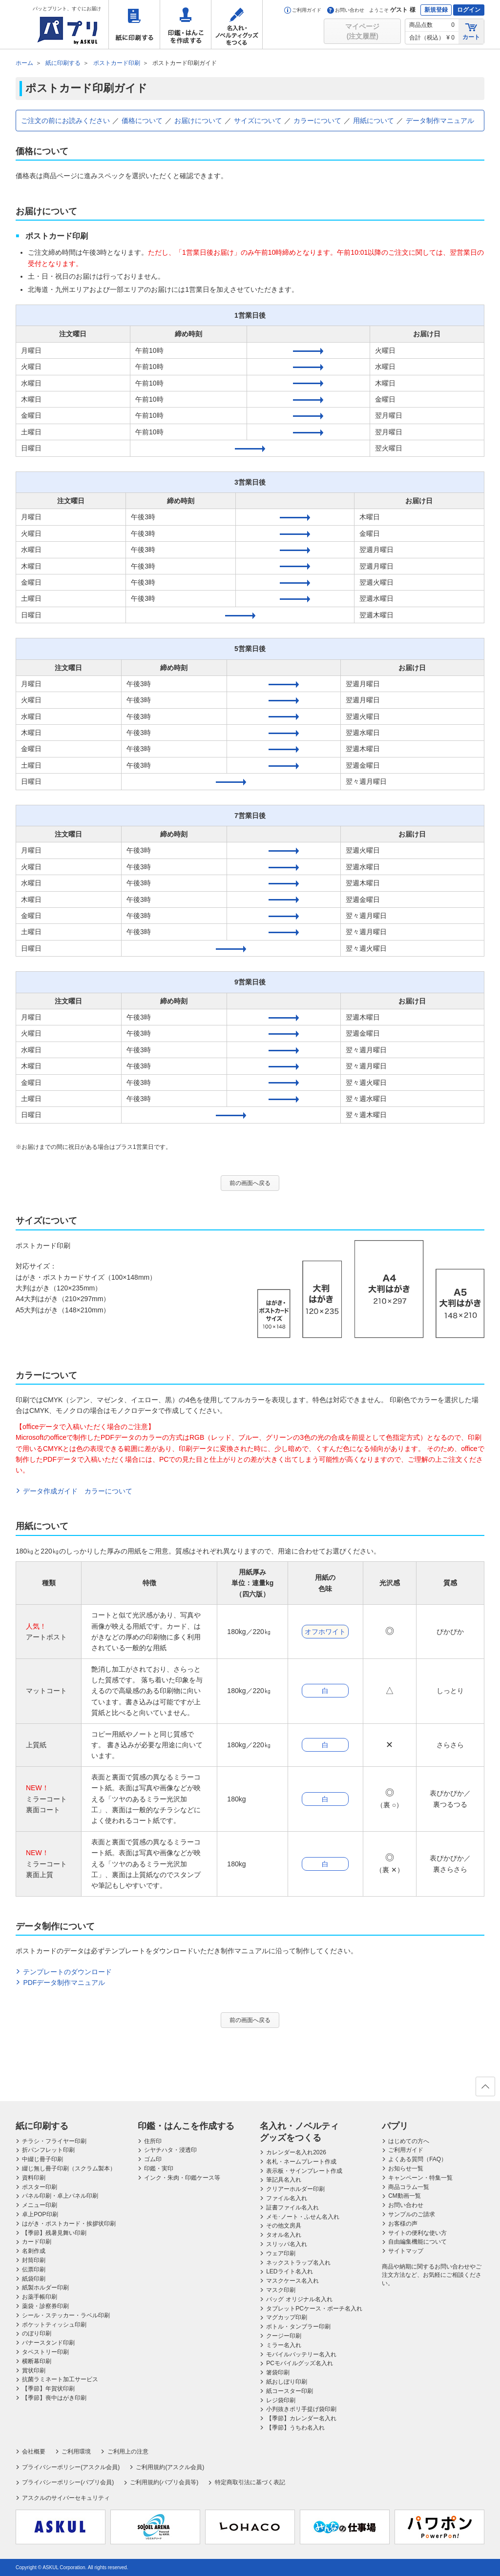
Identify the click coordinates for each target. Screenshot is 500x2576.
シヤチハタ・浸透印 (170, 2150)
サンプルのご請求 (411, 2214)
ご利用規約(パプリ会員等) (164, 2482)
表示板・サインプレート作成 (304, 2170)
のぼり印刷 (36, 2333)
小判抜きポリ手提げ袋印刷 (301, 2409)
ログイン (468, 9)
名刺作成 (33, 2251)
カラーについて (317, 120)
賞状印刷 (33, 2370)
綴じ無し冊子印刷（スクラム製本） (69, 2168)
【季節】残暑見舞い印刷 (54, 2232)
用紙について (373, 120)
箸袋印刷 (278, 2372)
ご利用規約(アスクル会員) (170, 2467)
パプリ (395, 2126)
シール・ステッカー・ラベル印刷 (66, 2315)
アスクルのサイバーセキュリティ (66, 2497)
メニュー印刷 (39, 2205)
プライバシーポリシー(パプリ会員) (68, 2482)
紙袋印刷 (33, 2278)
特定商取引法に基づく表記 (250, 2482)
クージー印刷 (283, 2335)
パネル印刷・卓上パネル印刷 (60, 2195)
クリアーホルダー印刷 (295, 2189)
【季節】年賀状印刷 (48, 2388)
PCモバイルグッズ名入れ (299, 2363)
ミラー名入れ (283, 2345)
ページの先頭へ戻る (485, 2089)
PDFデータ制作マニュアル (64, 1982)
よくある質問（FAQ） (417, 2159)
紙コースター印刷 (289, 2391)
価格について (142, 120)
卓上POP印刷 (40, 2214)
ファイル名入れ (286, 2198)
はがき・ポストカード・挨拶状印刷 (69, 2223)
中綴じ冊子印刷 (42, 2159)
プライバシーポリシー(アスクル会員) (71, 2467)
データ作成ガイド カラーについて (77, 1491)
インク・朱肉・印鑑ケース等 (182, 2177)
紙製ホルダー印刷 (45, 2287)
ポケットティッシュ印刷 (54, 2324)
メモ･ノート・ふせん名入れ (302, 2216)
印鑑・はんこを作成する (185, 24)
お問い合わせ (345, 10)
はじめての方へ (408, 2141)
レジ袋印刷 (280, 2400)
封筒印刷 (33, 2260)
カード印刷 (36, 2241)
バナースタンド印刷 (48, 2342)
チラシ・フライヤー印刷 (54, 2141)
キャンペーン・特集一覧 (420, 2177)
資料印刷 (33, 2177)
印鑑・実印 (158, 2168)
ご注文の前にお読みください (65, 120)
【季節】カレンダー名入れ (301, 2418)
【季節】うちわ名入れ (295, 2427)
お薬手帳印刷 (39, 2296)
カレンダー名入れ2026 (296, 2152)
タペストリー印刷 (45, 2352)
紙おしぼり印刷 (286, 2381)
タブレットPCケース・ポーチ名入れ (314, 2308)
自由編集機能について (417, 2241)
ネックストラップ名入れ (298, 2262)
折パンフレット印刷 (48, 2150)
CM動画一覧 (404, 2195)
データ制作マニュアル (440, 120)
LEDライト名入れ (289, 2271)
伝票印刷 (33, 2269)
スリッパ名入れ (286, 2244)
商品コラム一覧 (408, 2187)
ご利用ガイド (302, 10)
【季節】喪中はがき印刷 (54, 2397)
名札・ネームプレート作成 (301, 2161)
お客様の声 (402, 2223)
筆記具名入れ (283, 2179)
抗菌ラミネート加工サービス (60, 2379)
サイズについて (258, 120)
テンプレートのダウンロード (67, 1972)
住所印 (153, 2141)
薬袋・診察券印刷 (45, 2306)
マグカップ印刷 (286, 2317)
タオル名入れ (283, 2234)
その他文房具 (283, 2225)
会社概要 (33, 2451)
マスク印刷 (280, 2290)
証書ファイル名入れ (292, 2207)
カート (471, 31)
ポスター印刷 (39, 2187)
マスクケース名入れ (292, 2280)
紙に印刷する (134, 24)
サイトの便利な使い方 (417, 2232)
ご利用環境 (76, 2451)
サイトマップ (405, 2251)
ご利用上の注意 (127, 2451)
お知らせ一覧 (405, 2168)
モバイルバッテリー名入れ (301, 2354)
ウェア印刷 (280, 2253)
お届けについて (198, 120)
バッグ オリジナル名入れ (299, 2299)
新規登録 (436, 9)
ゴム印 (153, 2159)
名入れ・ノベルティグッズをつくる (236, 24)
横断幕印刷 (36, 2361)
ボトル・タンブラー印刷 (298, 2326)
